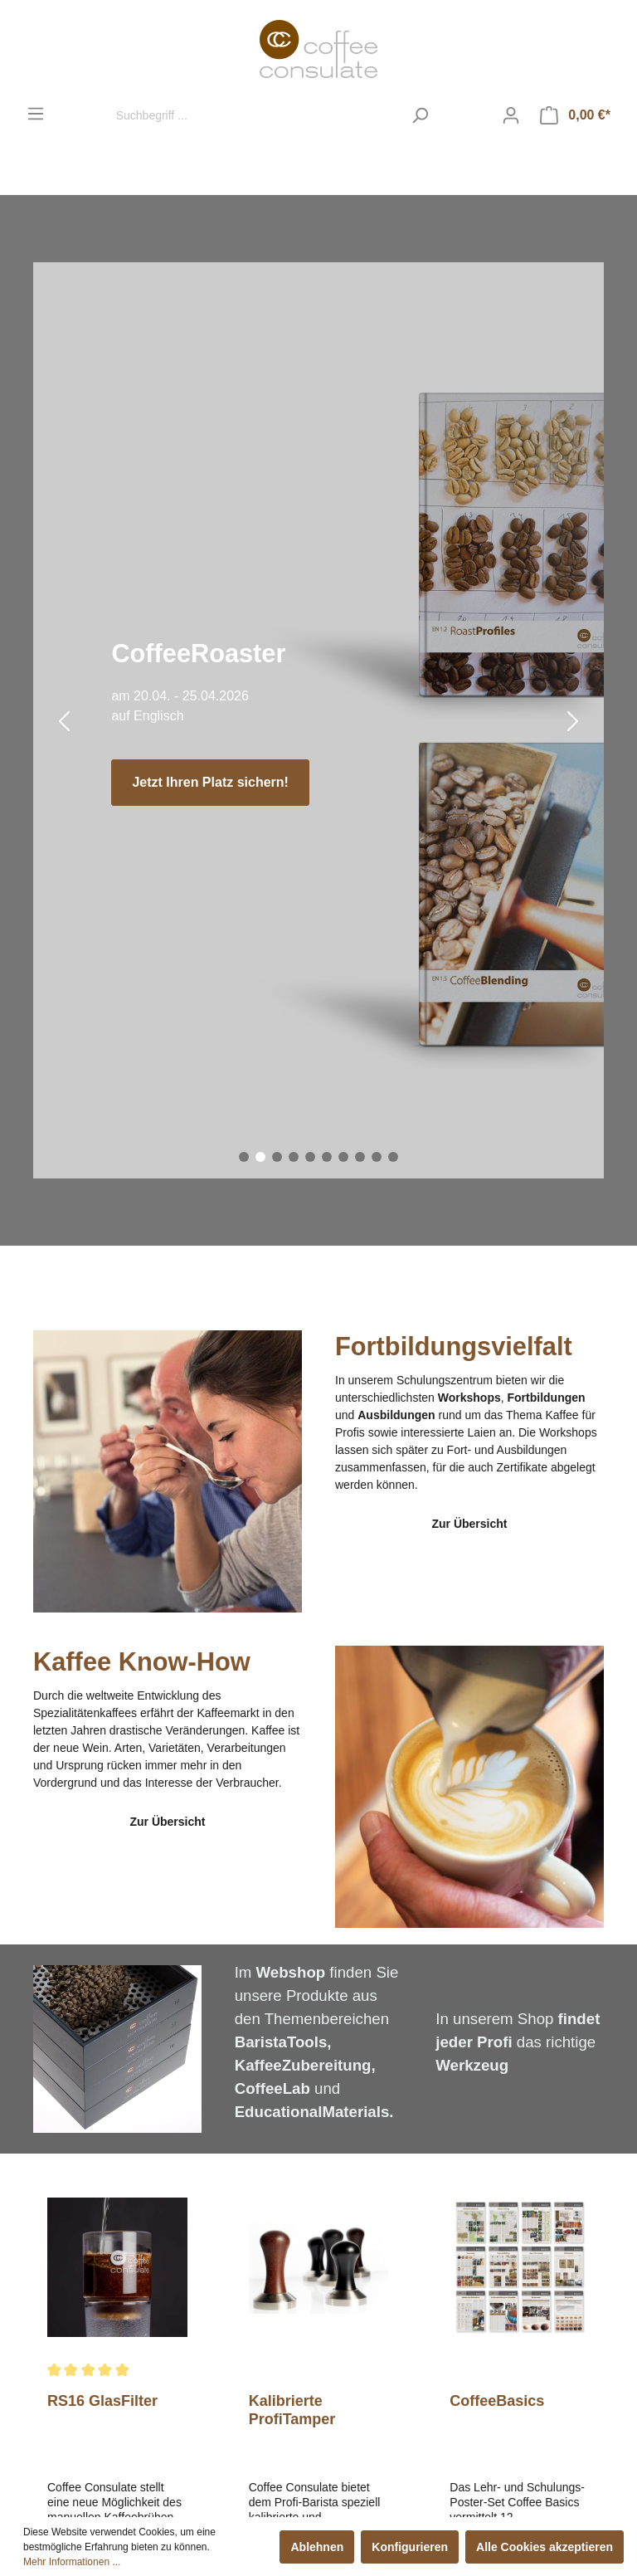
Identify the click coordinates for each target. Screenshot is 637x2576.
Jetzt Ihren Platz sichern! (210, 782)
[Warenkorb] (575, 115)
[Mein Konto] (511, 115)
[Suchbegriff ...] (254, 115)
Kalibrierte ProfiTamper (292, 2410)
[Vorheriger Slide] (63, 721)
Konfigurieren (410, 2547)
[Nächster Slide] (573, 721)
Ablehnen (316, 2547)
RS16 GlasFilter (102, 2401)
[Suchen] (420, 115)
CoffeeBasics (497, 2401)
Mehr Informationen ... (71, 2562)
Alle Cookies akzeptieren (544, 2547)
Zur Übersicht (469, 1523)
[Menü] (36, 113)
